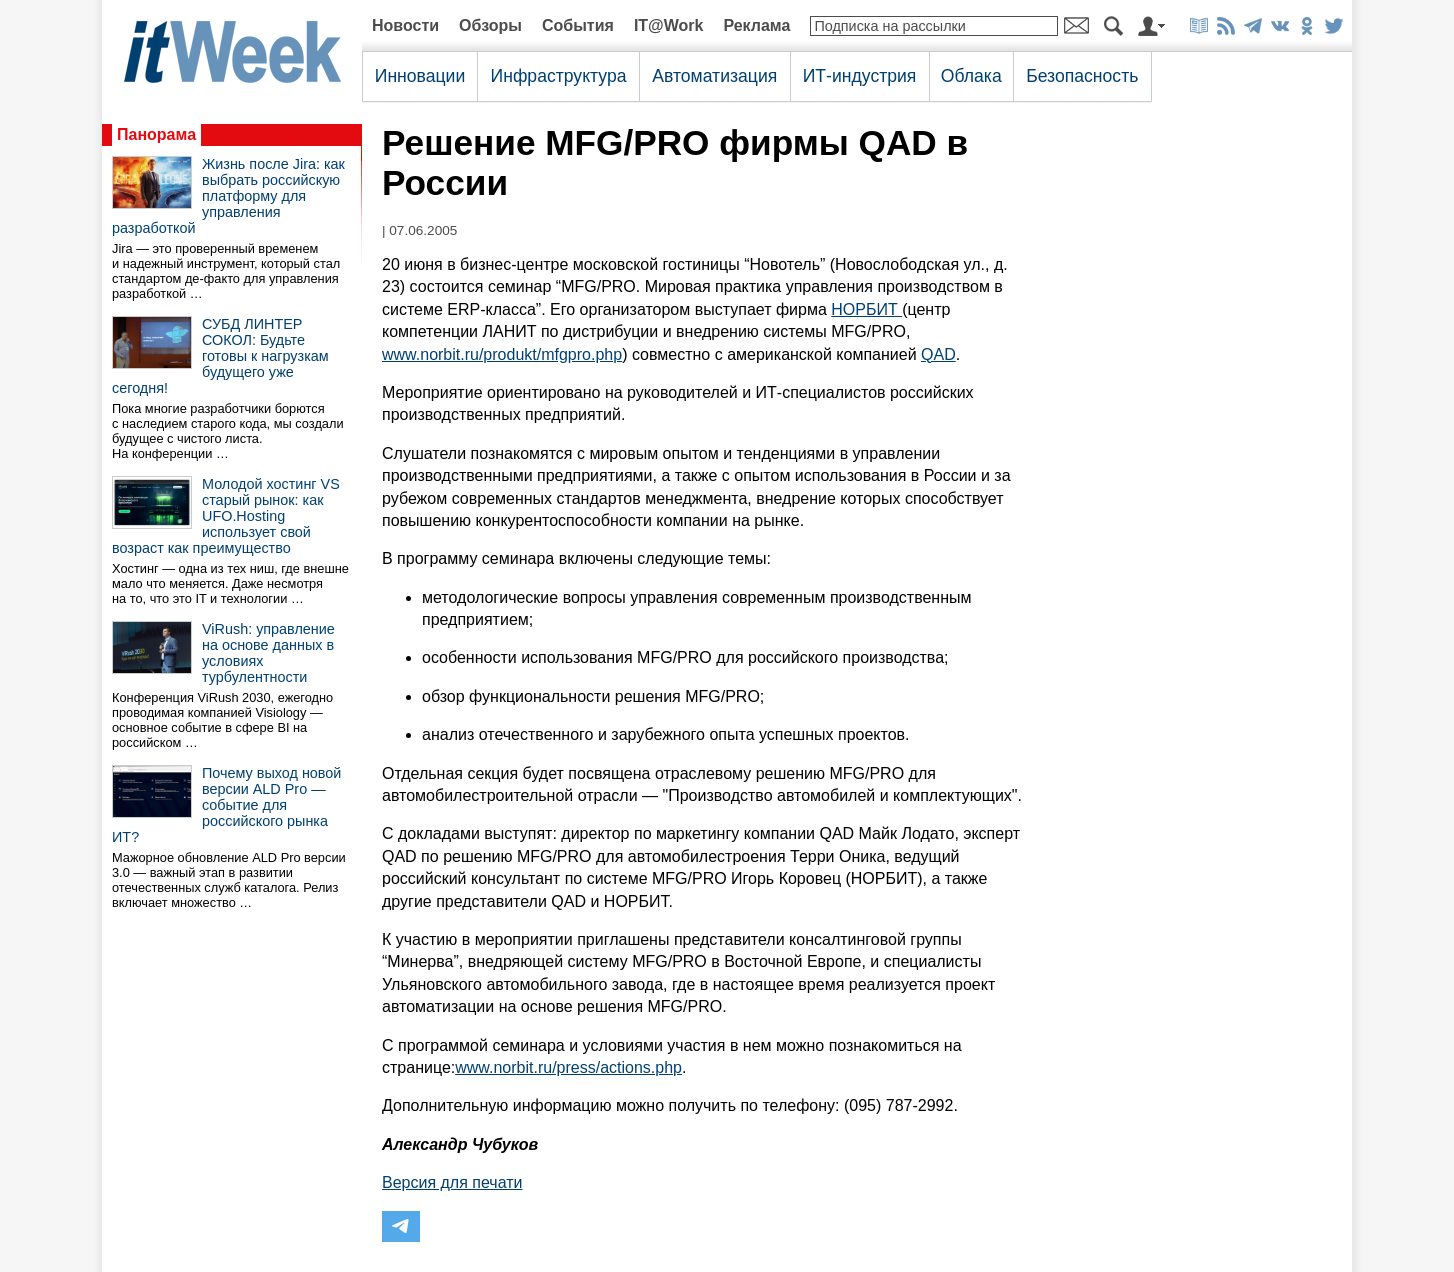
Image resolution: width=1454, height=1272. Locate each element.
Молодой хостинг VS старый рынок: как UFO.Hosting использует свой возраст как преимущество (226, 516)
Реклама (756, 25)
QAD (938, 354)
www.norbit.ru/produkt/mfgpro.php (502, 354)
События (578, 25)
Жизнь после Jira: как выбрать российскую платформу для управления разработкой (228, 196)
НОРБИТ (866, 309)
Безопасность (1082, 76)
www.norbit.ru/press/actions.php (568, 1067)
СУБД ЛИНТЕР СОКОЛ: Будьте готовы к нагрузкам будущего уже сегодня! (220, 356)
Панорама (156, 134)
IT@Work (669, 25)
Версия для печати (452, 1182)
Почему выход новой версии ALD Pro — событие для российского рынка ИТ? (226, 805)
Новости (405, 25)
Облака (971, 76)
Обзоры (490, 25)
